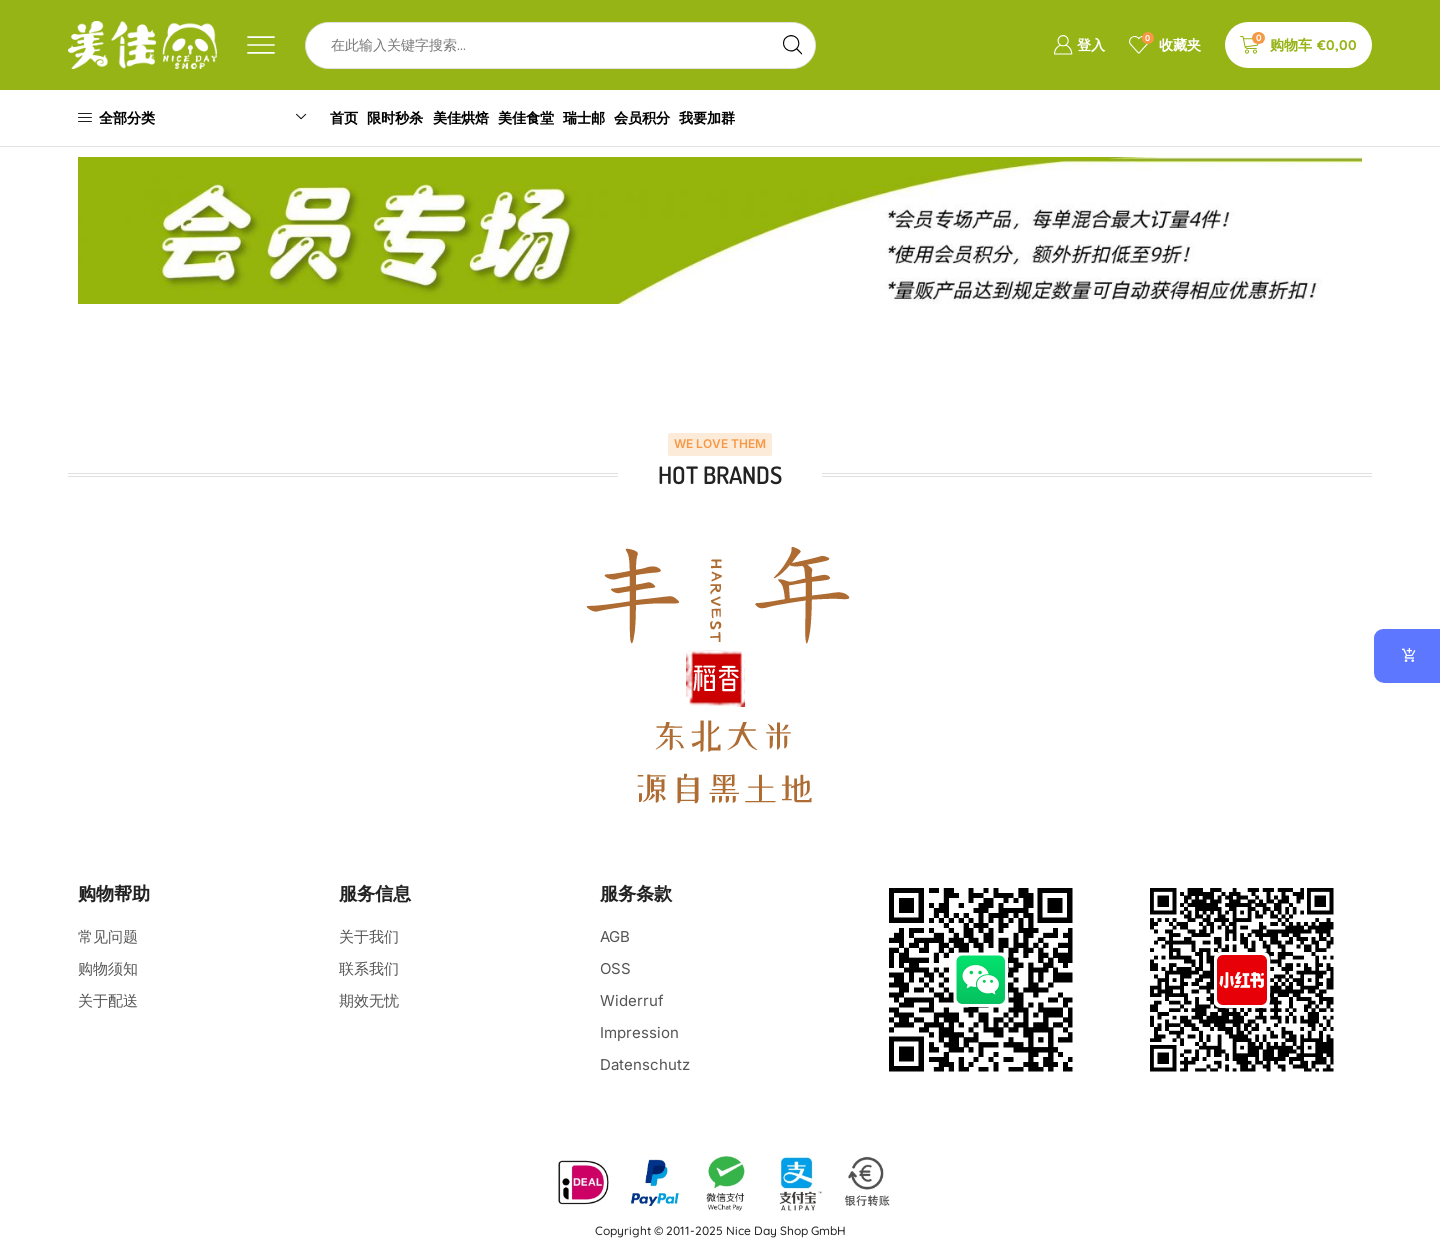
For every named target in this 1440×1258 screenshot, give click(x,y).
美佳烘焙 (489, 117)
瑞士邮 (631, 117)
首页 (353, 117)
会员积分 (699, 117)
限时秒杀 (414, 117)
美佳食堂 (564, 117)
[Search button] (792, 45)
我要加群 (774, 117)
